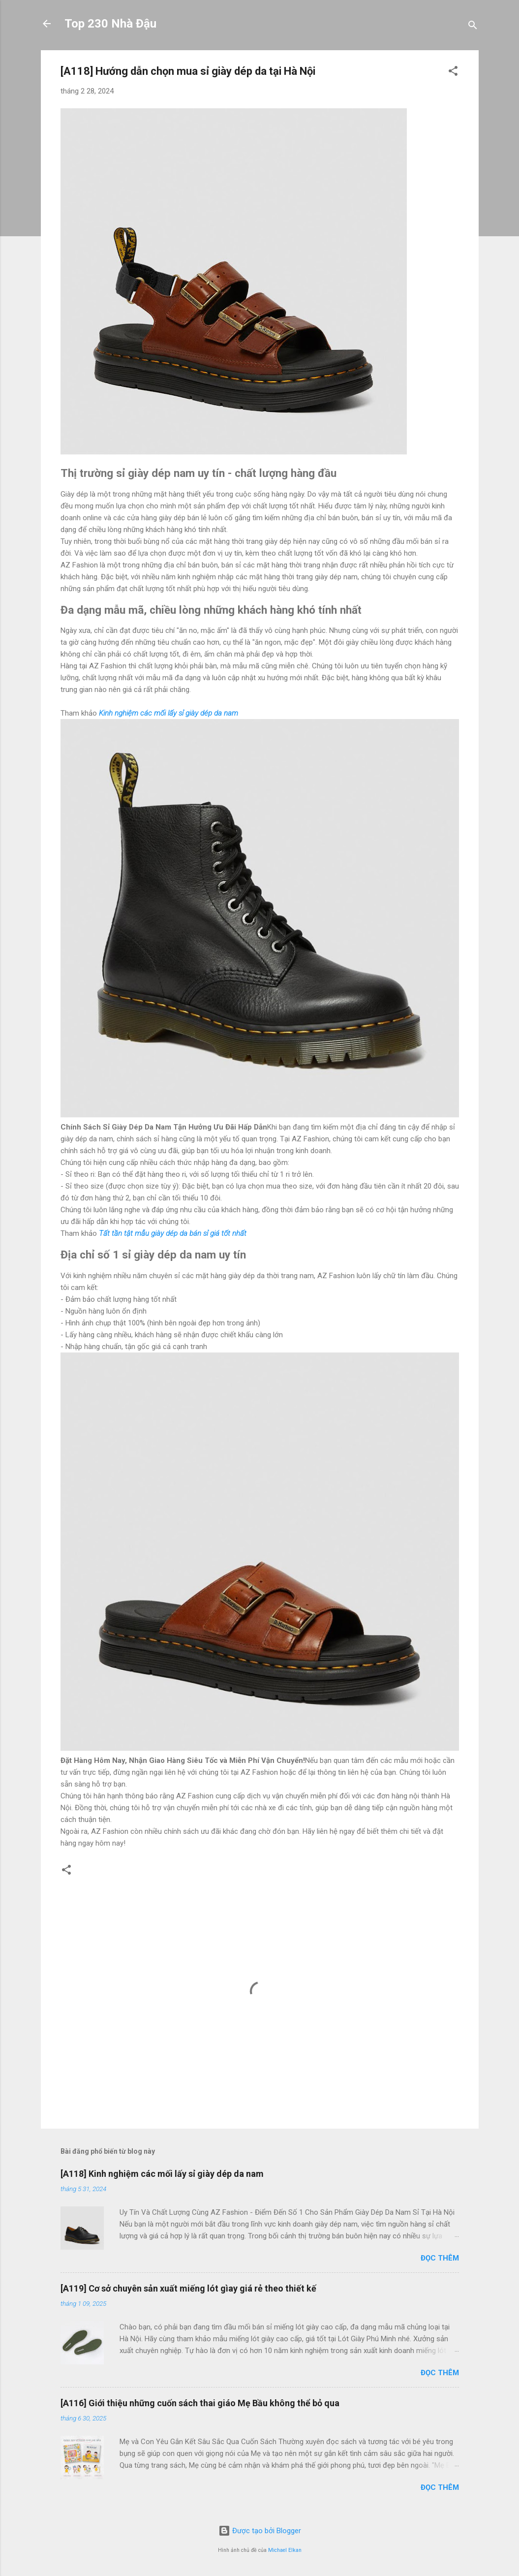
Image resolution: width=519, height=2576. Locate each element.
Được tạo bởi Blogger (259, 2530)
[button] (453, 72)
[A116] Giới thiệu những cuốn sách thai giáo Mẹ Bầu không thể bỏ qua (200, 2403)
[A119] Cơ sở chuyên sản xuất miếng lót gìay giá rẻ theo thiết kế (188, 2288)
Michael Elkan (285, 2550)
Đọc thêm (440, 2258)
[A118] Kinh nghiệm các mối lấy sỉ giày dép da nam (162, 2173)
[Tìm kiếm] (473, 27)
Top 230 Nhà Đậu (110, 24)
